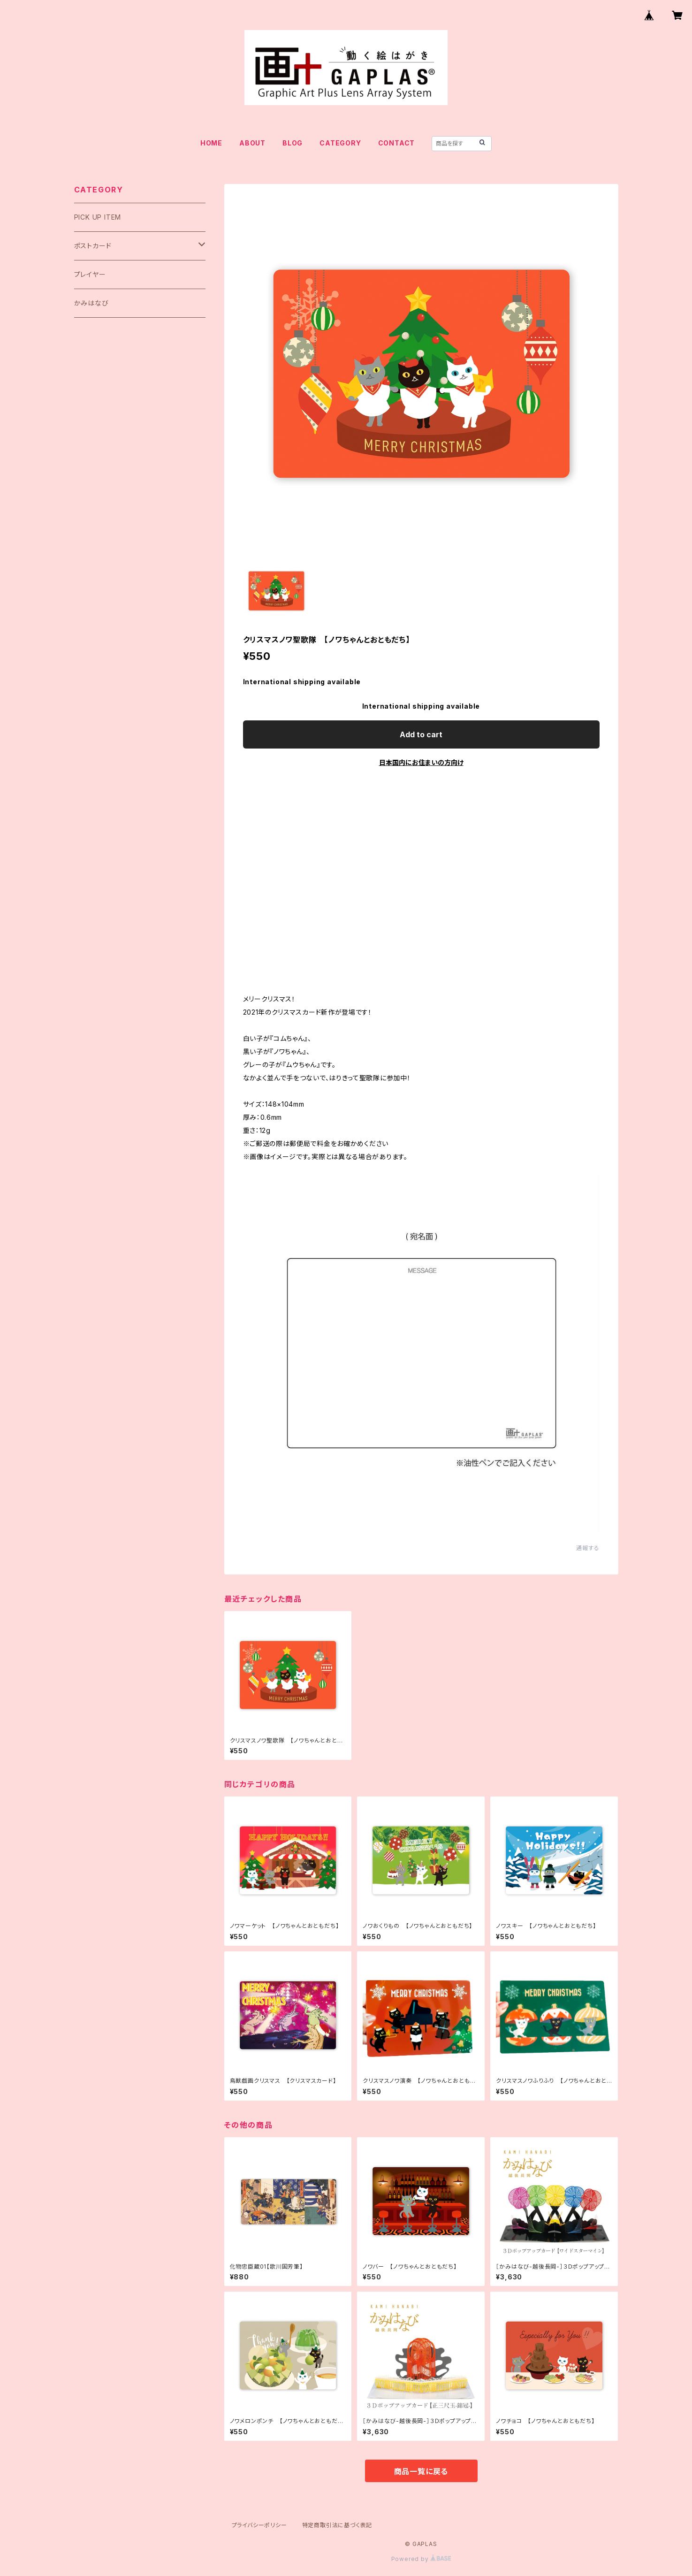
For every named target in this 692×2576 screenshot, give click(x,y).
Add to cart (421, 734)
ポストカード (93, 246)
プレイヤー (90, 274)
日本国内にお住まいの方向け (421, 762)
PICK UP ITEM (98, 217)
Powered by (421, 2558)
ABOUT (252, 143)
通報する (587, 1548)
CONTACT (396, 143)
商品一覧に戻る (421, 2471)
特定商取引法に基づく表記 (337, 2525)
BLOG (292, 143)
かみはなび (91, 303)
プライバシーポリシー (259, 2525)
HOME (211, 143)
